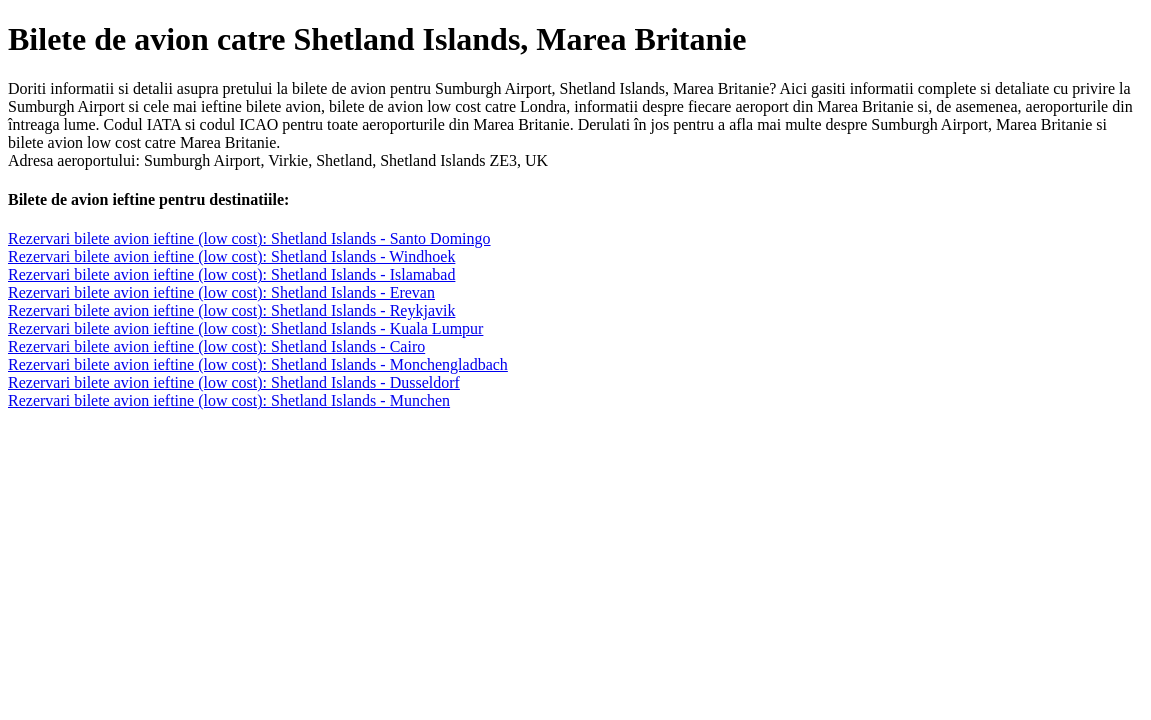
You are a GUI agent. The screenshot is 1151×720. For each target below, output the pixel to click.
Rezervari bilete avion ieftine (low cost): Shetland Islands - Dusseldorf (234, 382)
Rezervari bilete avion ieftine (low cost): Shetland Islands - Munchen (229, 400)
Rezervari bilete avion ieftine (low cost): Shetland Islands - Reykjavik (231, 310)
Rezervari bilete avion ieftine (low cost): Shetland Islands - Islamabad (231, 274)
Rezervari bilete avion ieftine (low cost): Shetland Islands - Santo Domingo (249, 238)
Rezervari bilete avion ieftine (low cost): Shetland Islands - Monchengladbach (258, 364)
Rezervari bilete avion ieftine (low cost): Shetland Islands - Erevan (221, 292)
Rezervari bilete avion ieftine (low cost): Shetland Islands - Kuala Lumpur (245, 328)
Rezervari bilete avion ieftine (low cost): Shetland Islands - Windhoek (231, 256)
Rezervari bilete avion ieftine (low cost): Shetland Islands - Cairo (216, 346)
